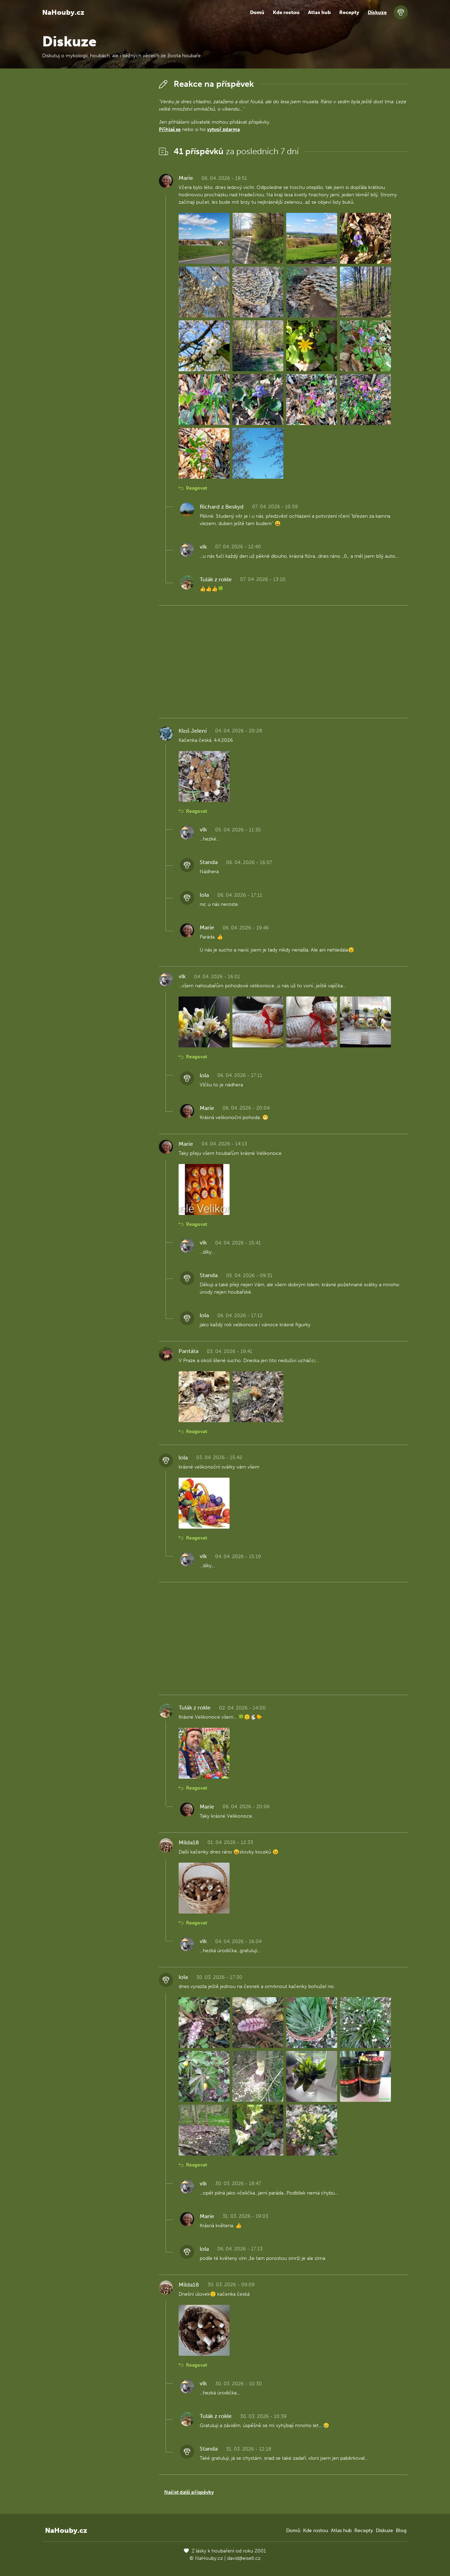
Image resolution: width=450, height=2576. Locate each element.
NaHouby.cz (63, 12)
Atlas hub (319, 12)
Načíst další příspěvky (189, 2492)
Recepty (349, 12)
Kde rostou (286, 12)
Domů (257, 12)
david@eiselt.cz (244, 2558)
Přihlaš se (170, 129)
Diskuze (377, 12)
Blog (401, 2530)
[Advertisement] (95, 182)
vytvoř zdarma (223, 129)
